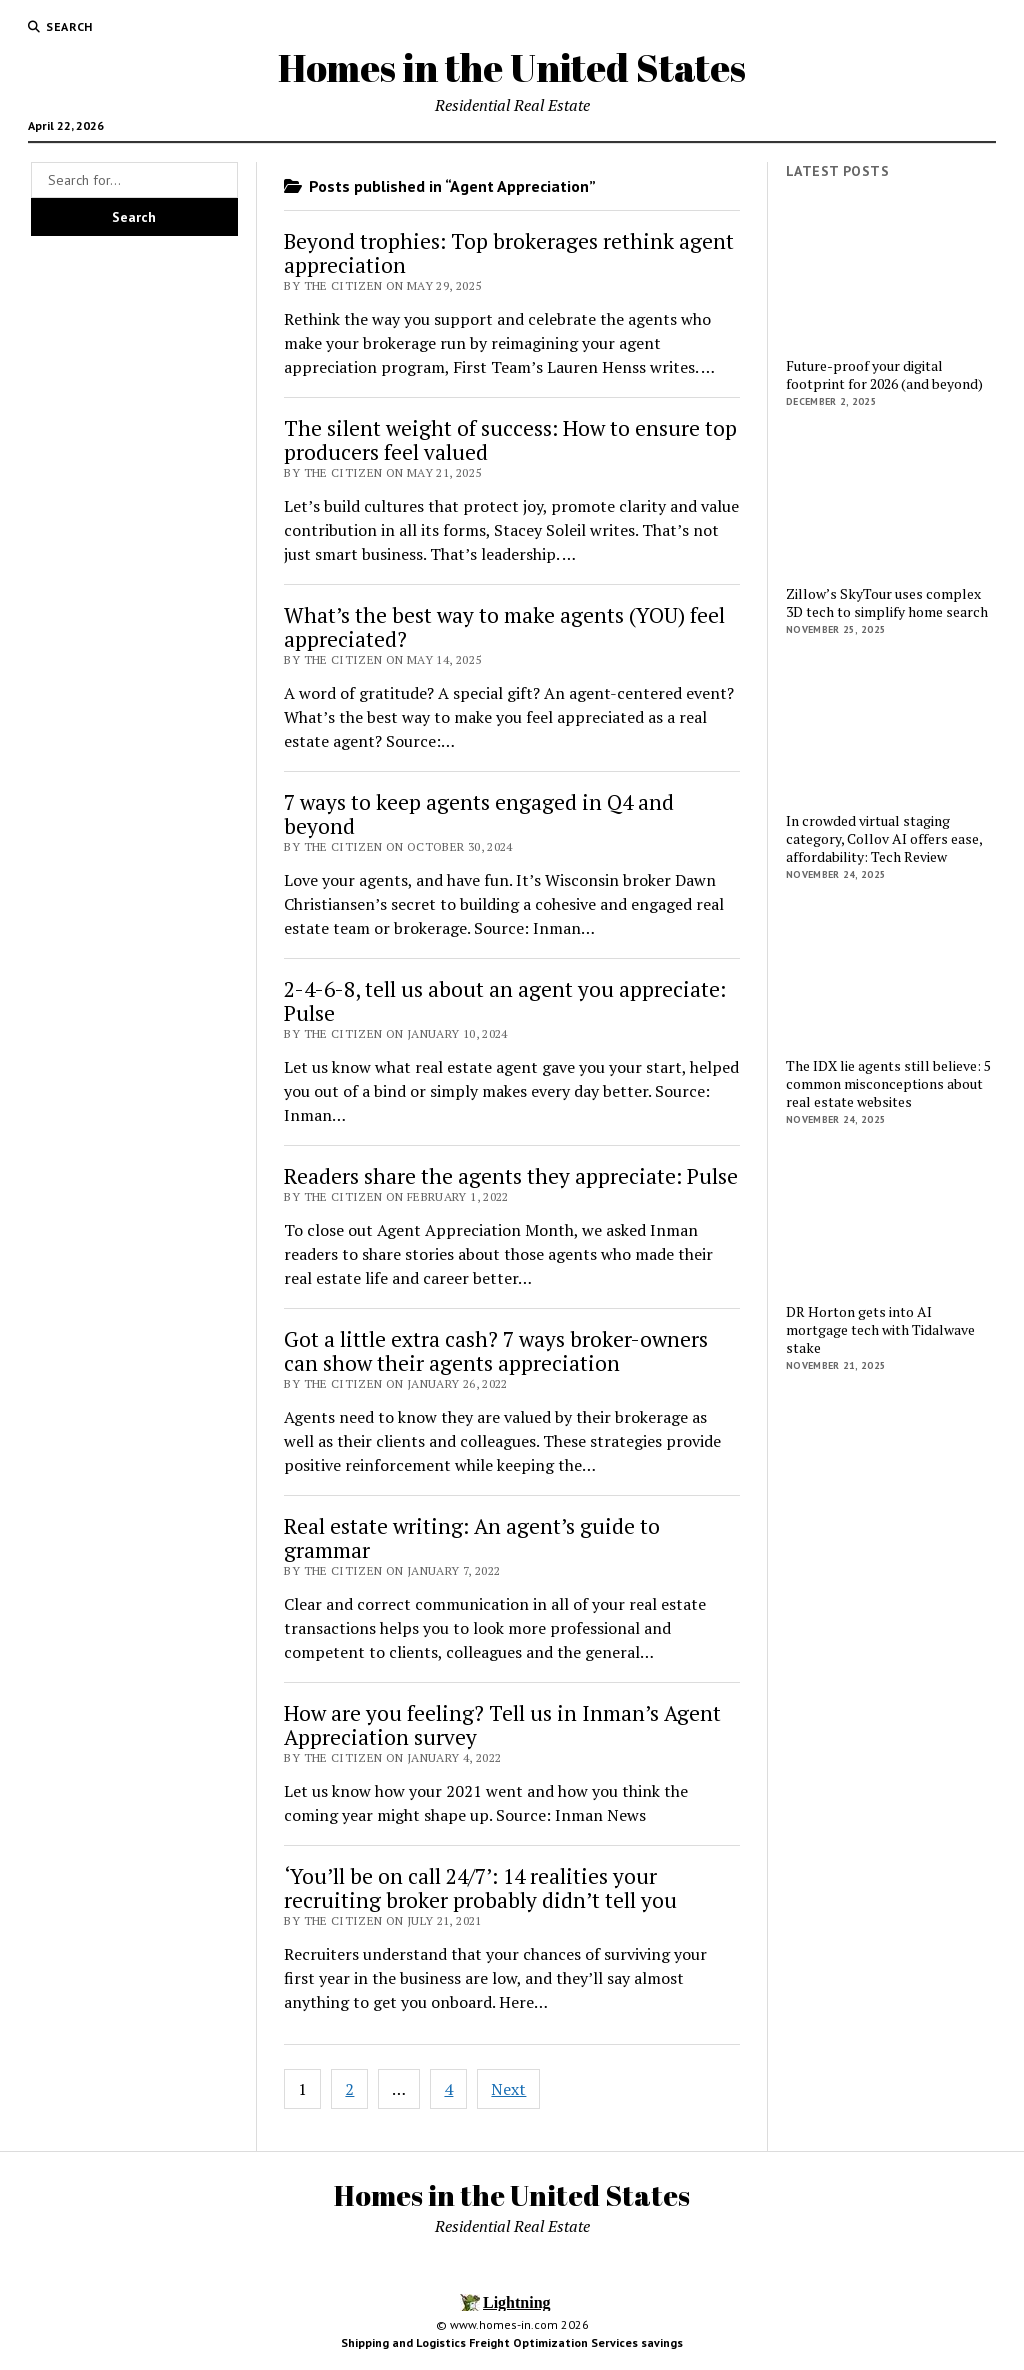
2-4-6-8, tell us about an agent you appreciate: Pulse (505, 1001)
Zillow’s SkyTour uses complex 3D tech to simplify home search (887, 603)
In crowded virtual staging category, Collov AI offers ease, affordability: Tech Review (884, 839)
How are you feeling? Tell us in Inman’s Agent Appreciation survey (502, 1725)
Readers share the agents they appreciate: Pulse (511, 1176)
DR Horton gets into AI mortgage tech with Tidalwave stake (880, 1330)
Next (508, 2089)
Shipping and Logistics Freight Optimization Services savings (512, 2342)
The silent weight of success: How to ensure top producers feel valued (510, 440)
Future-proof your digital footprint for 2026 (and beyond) (884, 375)
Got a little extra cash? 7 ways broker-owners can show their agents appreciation (496, 1351)
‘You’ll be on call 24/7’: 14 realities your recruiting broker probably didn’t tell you (480, 1888)
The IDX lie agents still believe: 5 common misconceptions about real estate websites (888, 1084)
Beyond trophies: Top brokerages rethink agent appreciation (509, 253)
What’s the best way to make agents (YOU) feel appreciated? (504, 627)
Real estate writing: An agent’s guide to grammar (472, 1538)
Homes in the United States (512, 67)
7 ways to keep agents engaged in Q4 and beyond (479, 814)
